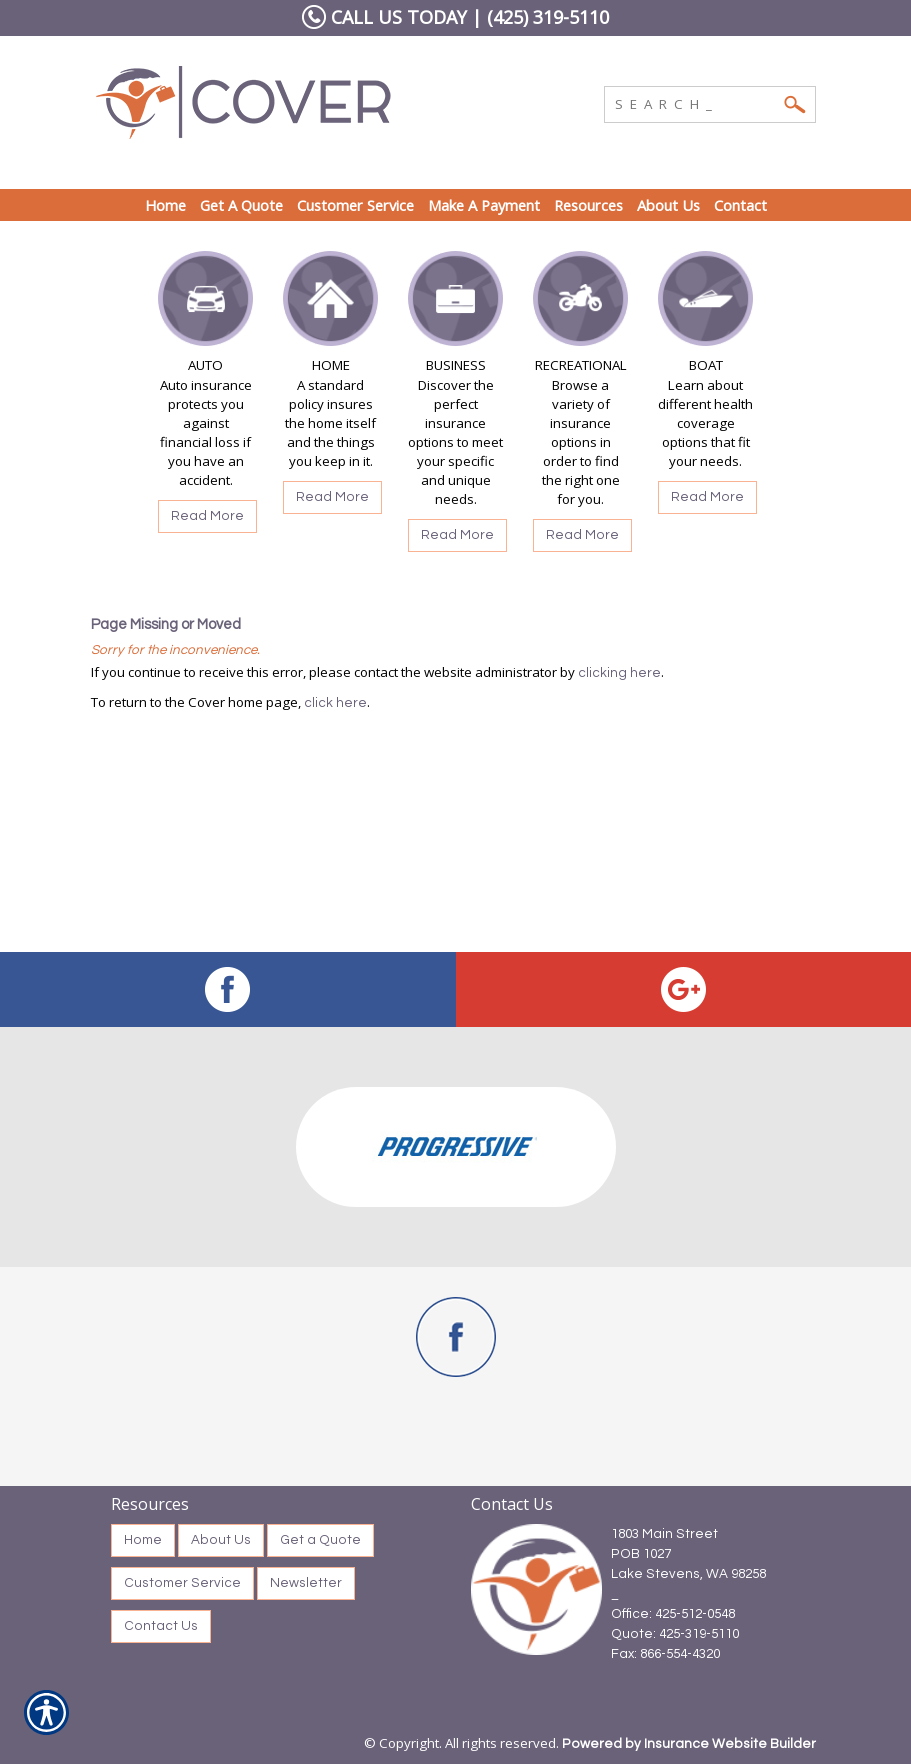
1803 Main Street (664, 1534)
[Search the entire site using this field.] (695, 102)
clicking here (619, 673)
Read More (207, 516)
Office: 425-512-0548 (673, 1614)
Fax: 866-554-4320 (665, 1654)
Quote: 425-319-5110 (675, 1634)
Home (143, 1540)
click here (335, 703)
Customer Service (182, 1583)
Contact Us (161, 1626)
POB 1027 (641, 1554)
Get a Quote (320, 1540)
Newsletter (306, 1583)
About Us (221, 1540)
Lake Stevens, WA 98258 (688, 1574)
